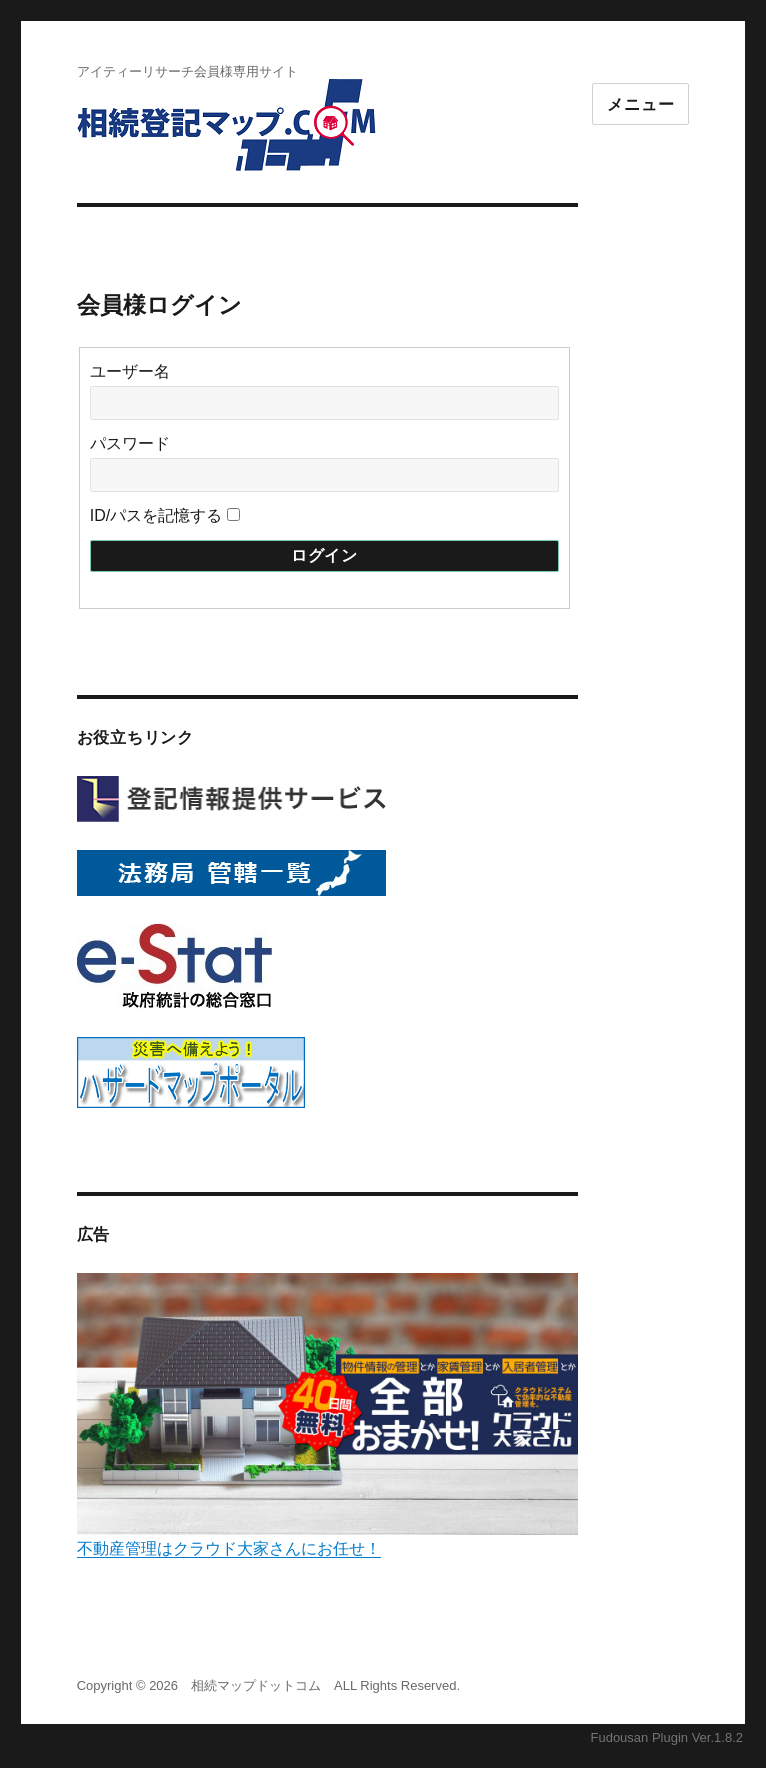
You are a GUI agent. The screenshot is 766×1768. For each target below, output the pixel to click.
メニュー (640, 104)
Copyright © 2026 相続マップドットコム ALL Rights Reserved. (268, 1685)
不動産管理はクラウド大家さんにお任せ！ (327, 1415)
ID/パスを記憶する (156, 515)
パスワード (130, 443)
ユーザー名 (130, 371)
